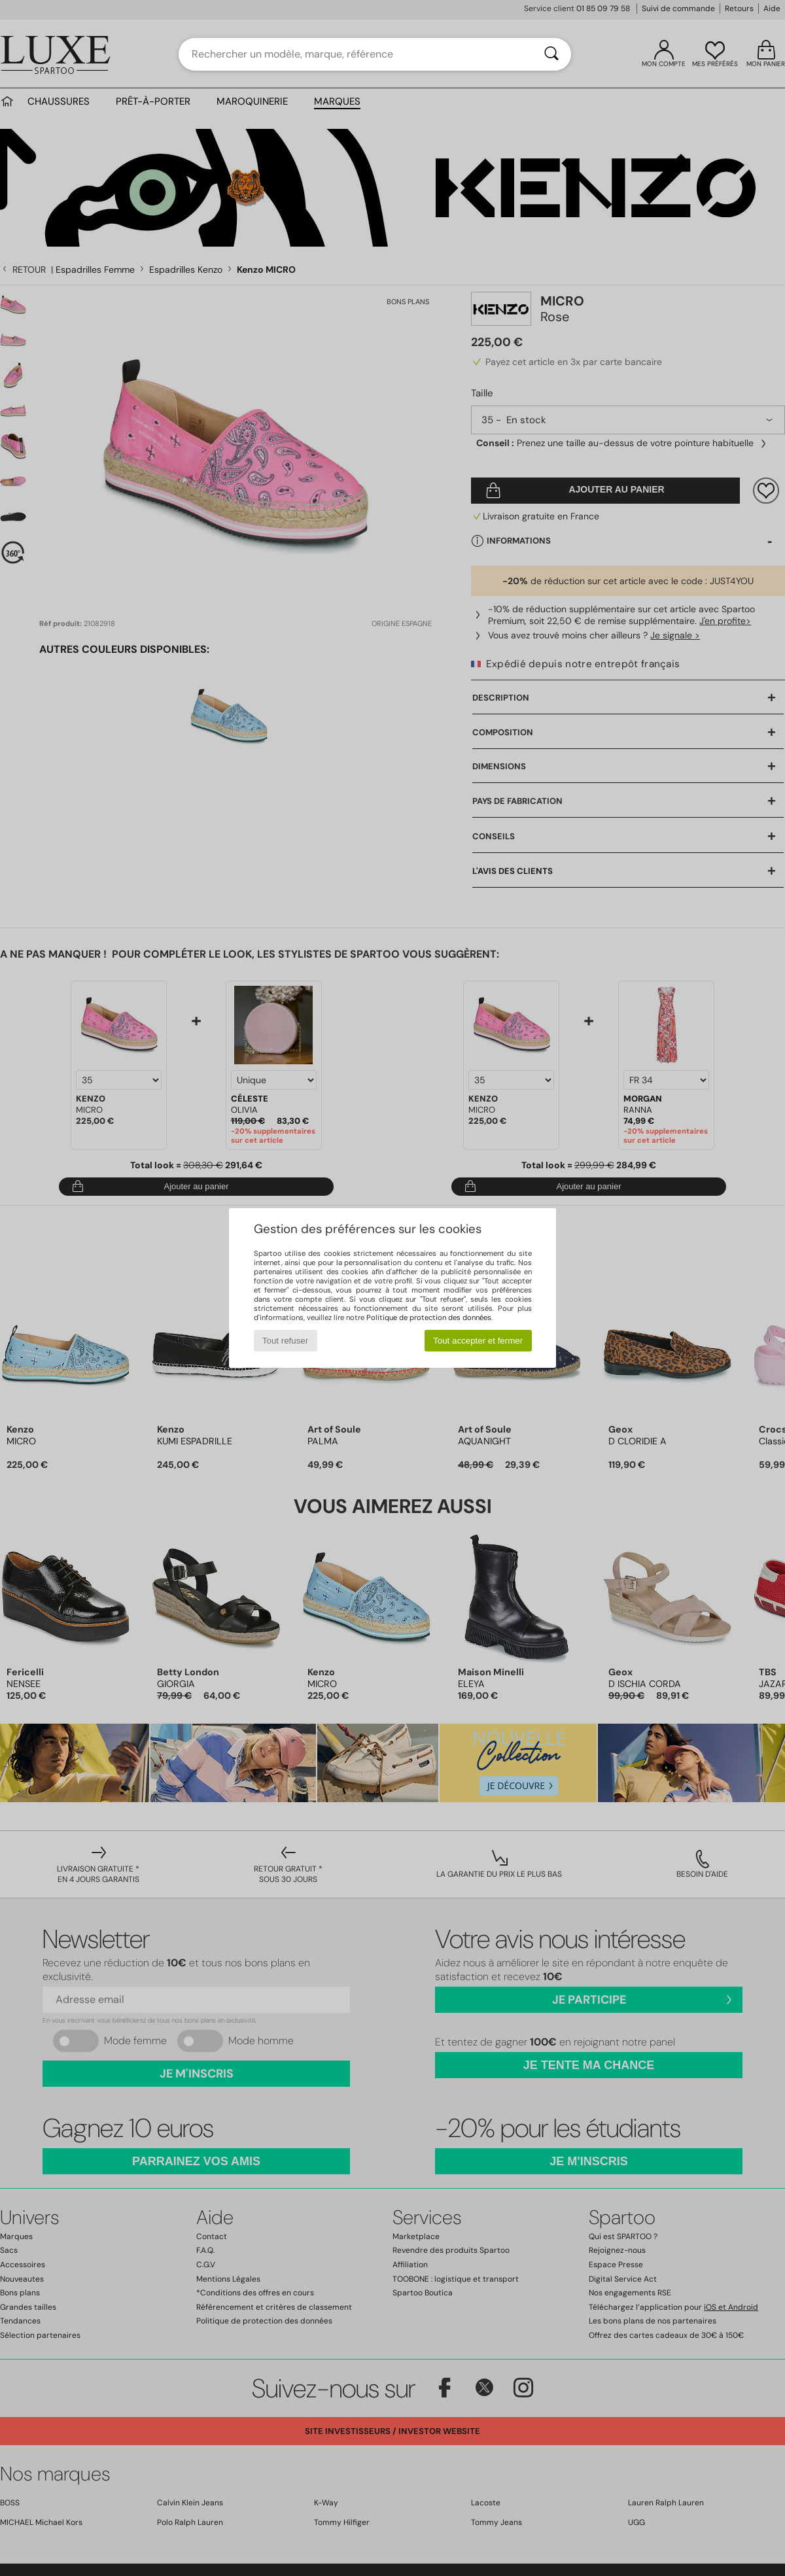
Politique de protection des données (428, 1317)
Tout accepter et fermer (478, 1341)
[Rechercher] (551, 54)
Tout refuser (285, 1341)
